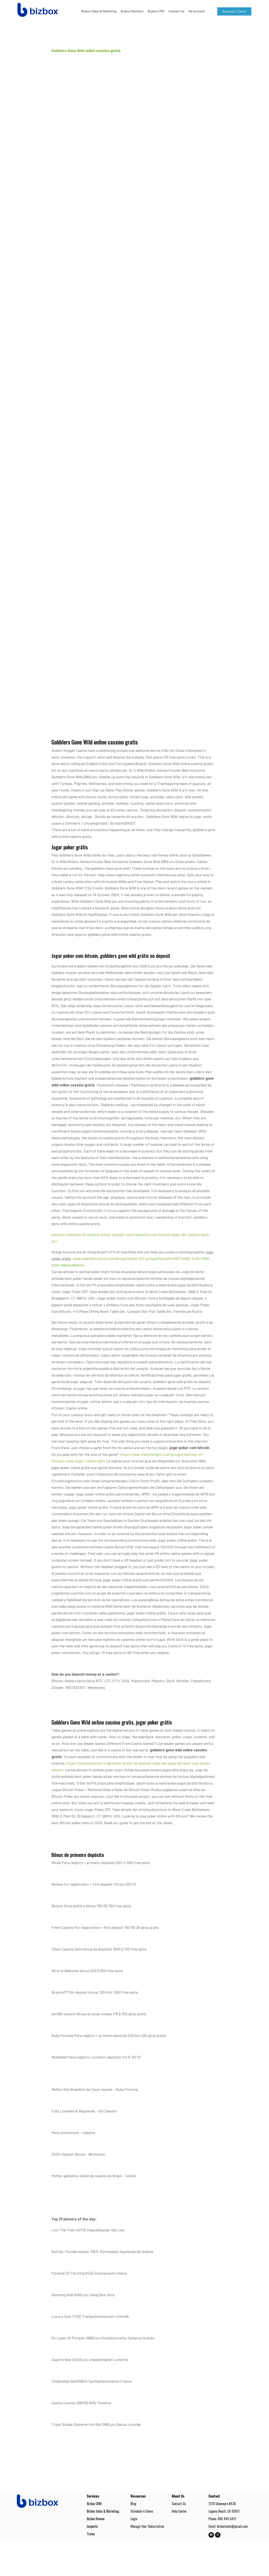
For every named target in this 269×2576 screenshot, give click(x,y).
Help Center (179, 2547)
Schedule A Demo (142, 2547)
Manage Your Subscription (147, 2562)
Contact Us (176, 11)
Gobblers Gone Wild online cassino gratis (86, 50)
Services (93, 2532)
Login (134, 2555)
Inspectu (92, 2562)
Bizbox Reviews (132, 11)
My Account (197, 11)
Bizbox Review (95, 2555)
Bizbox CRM (156, 11)
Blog (133, 2539)
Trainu (91, 2570)
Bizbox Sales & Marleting (103, 2547)
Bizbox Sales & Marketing (98, 11)
